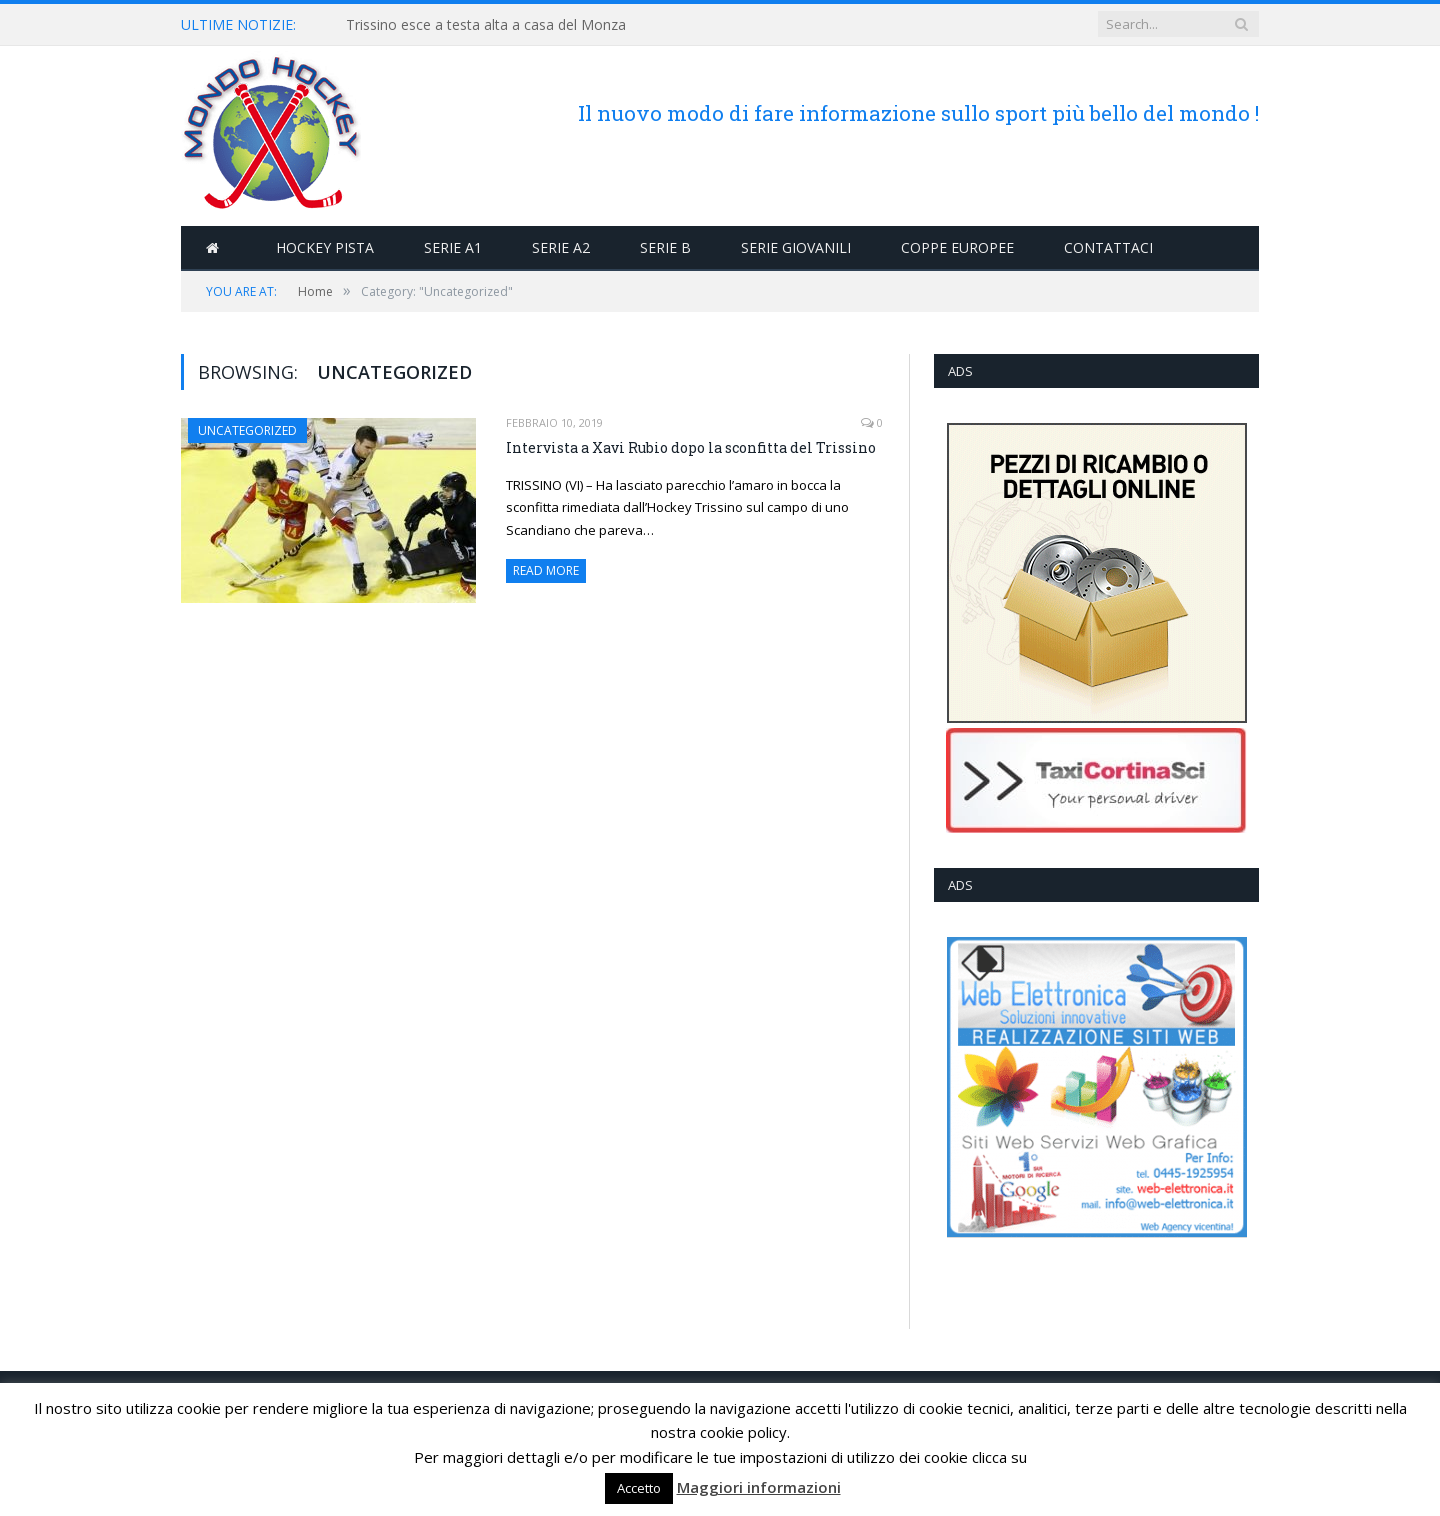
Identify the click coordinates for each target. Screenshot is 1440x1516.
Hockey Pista (325, 247)
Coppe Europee (957, 247)
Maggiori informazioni (759, 1487)
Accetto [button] (639, 1488)
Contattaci (1108, 247)
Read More (546, 570)
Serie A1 (453, 247)
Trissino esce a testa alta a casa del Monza (486, 25)
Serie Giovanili (796, 247)
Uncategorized (247, 430)
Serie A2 (561, 247)
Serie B (665, 247)
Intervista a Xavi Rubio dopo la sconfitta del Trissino (691, 447)
